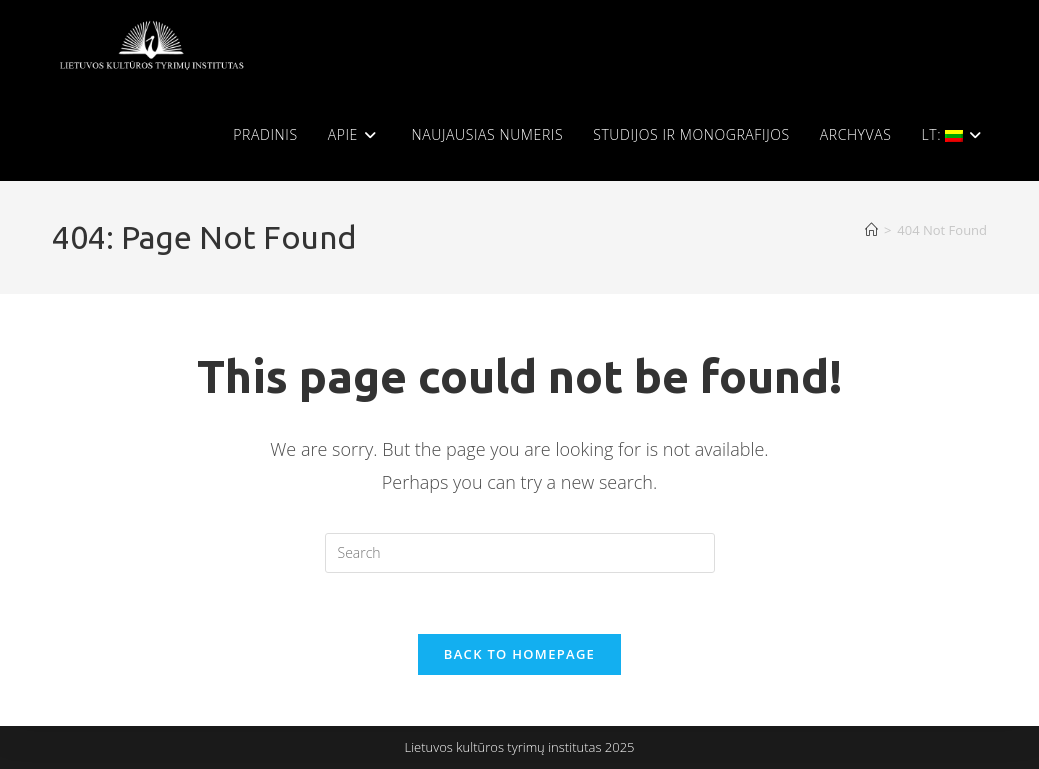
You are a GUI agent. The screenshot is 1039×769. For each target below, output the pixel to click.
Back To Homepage (519, 654)
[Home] (871, 230)
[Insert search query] (520, 553)
